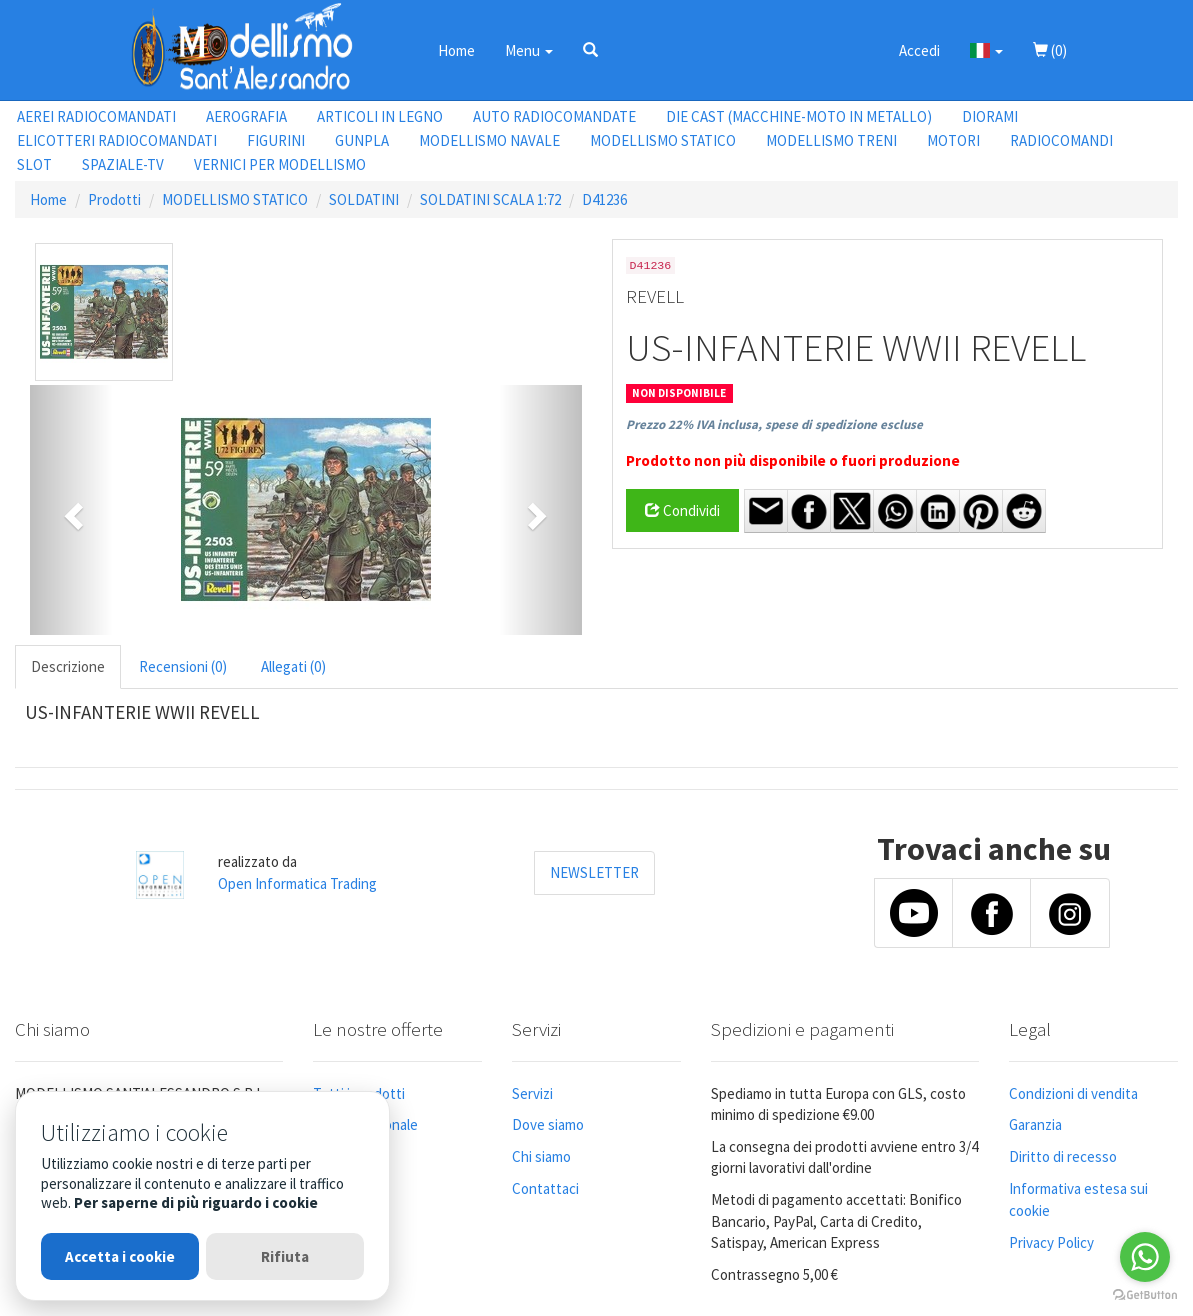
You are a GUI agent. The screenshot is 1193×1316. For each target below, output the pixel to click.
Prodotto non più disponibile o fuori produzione (793, 460)
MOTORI (953, 140)
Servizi (532, 1093)
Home (456, 50)
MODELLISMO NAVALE (489, 140)
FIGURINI (276, 140)
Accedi (919, 50)
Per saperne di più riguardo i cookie (196, 1202)
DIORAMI (990, 116)
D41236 (604, 199)
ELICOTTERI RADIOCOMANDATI (117, 140)
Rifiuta (285, 1256)
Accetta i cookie (120, 1256)
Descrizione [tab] (68, 666)
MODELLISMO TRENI (831, 140)
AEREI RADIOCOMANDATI (96, 116)
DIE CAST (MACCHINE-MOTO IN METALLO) (799, 116)
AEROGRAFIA (246, 116)
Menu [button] (529, 50)
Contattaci (545, 1188)
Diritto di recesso (1063, 1156)
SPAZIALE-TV (123, 164)
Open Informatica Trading (297, 883)
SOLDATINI (364, 199)
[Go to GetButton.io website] (1145, 1295)
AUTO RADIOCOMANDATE (554, 116)
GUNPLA (362, 140)
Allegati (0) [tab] (293, 666)
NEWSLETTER (594, 872)
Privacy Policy (1051, 1242)
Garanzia (1035, 1124)
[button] (590, 50)
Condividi (682, 510)
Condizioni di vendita (1073, 1093)
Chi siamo (541, 1156)
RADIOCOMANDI (1061, 140)
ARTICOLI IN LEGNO (380, 116)
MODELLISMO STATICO (663, 140)
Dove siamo (548, 1124)
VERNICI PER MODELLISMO (280, 164)
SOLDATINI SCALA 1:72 (490, 199)
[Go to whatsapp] (1145, 1257)
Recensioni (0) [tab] (183, 666)
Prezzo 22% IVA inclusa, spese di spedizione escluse (774, 424)
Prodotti (114, 199)
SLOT (34, 164)
